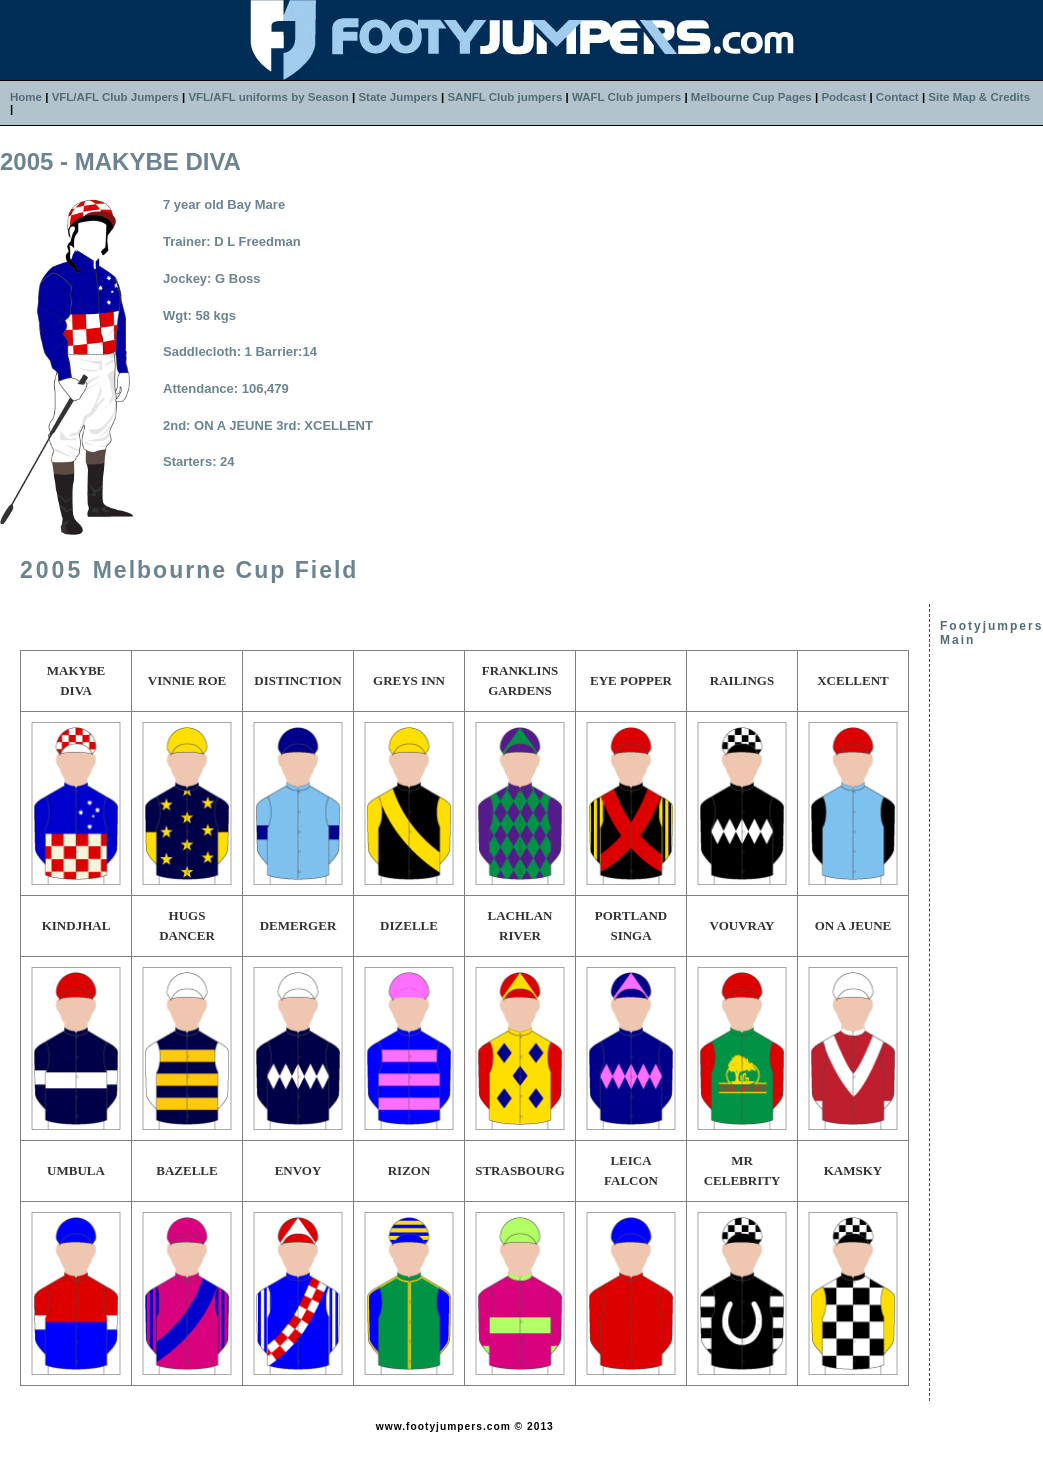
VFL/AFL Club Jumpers (115, 97)
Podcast (843, 97)
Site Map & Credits (979, 97)
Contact (897, 97)
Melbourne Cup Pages (751, 97)
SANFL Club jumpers (504, 97)
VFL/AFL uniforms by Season (268, 97)
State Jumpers (397, 97)
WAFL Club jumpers (626, 97)
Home (26, 97)
